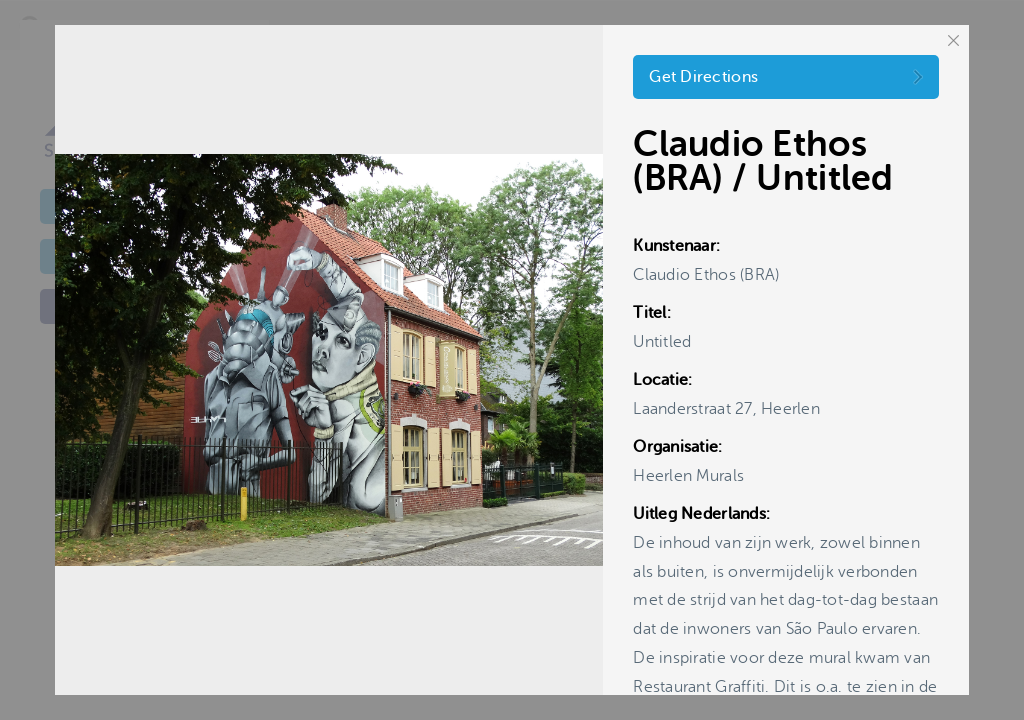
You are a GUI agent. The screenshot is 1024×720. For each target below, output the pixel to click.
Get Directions (703, 77)
